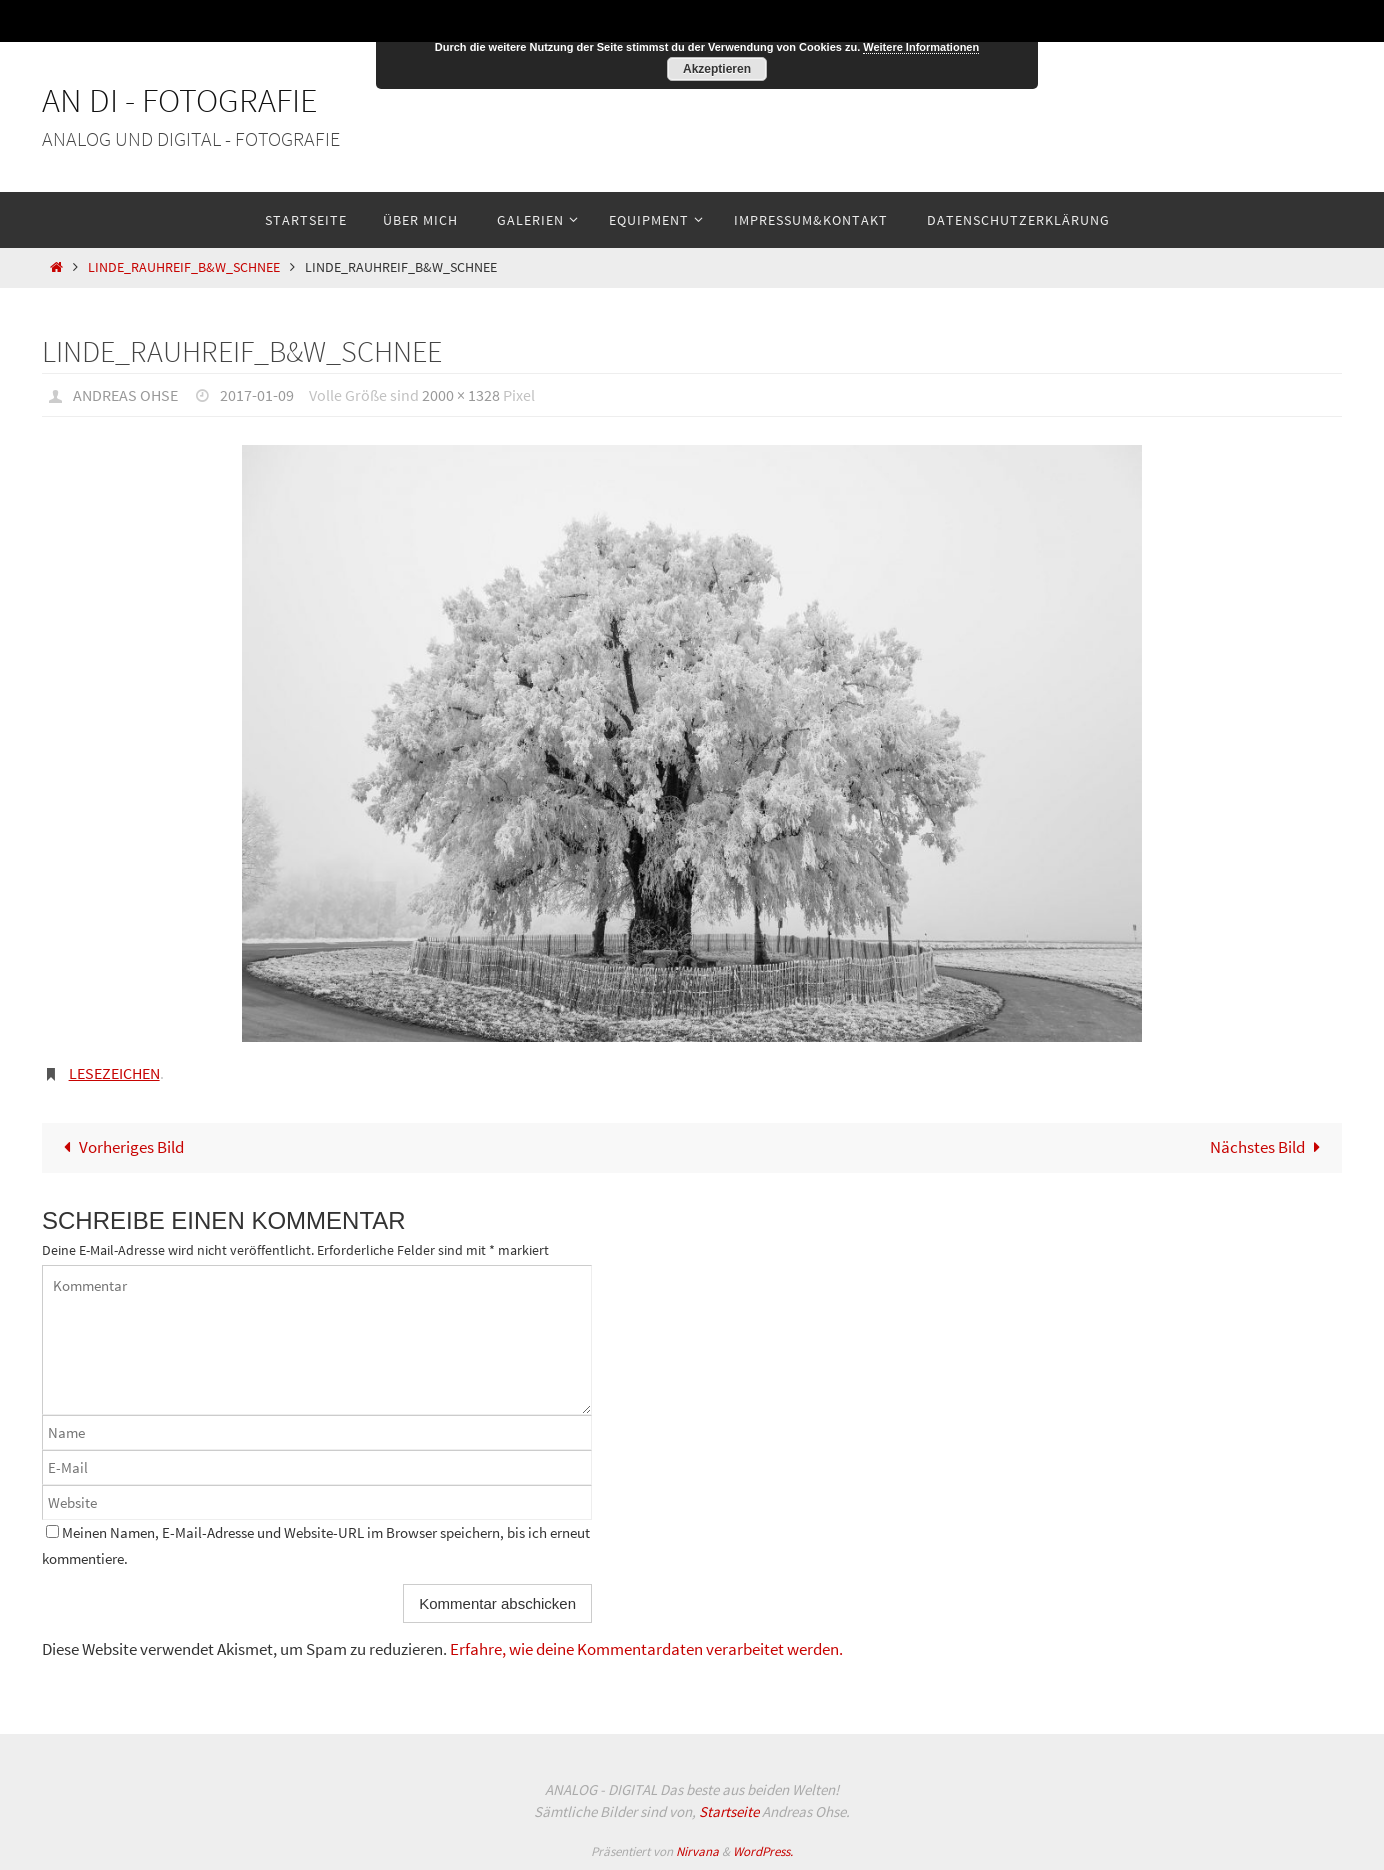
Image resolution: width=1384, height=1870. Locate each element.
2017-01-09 (257, 395)
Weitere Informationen (921, 47)
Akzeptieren (717, 69)
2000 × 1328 (461, 395)
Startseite (729, 1811)
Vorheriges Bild (119, 1147)
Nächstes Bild (1269, 1147)
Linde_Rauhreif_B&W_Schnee (184, 267)
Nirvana (697, 1851)
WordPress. (763, 1851)
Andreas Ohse (125, 395)
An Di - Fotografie (180, 100)
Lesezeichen (114, 1073)
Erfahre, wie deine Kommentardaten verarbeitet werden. (646, 1649)
